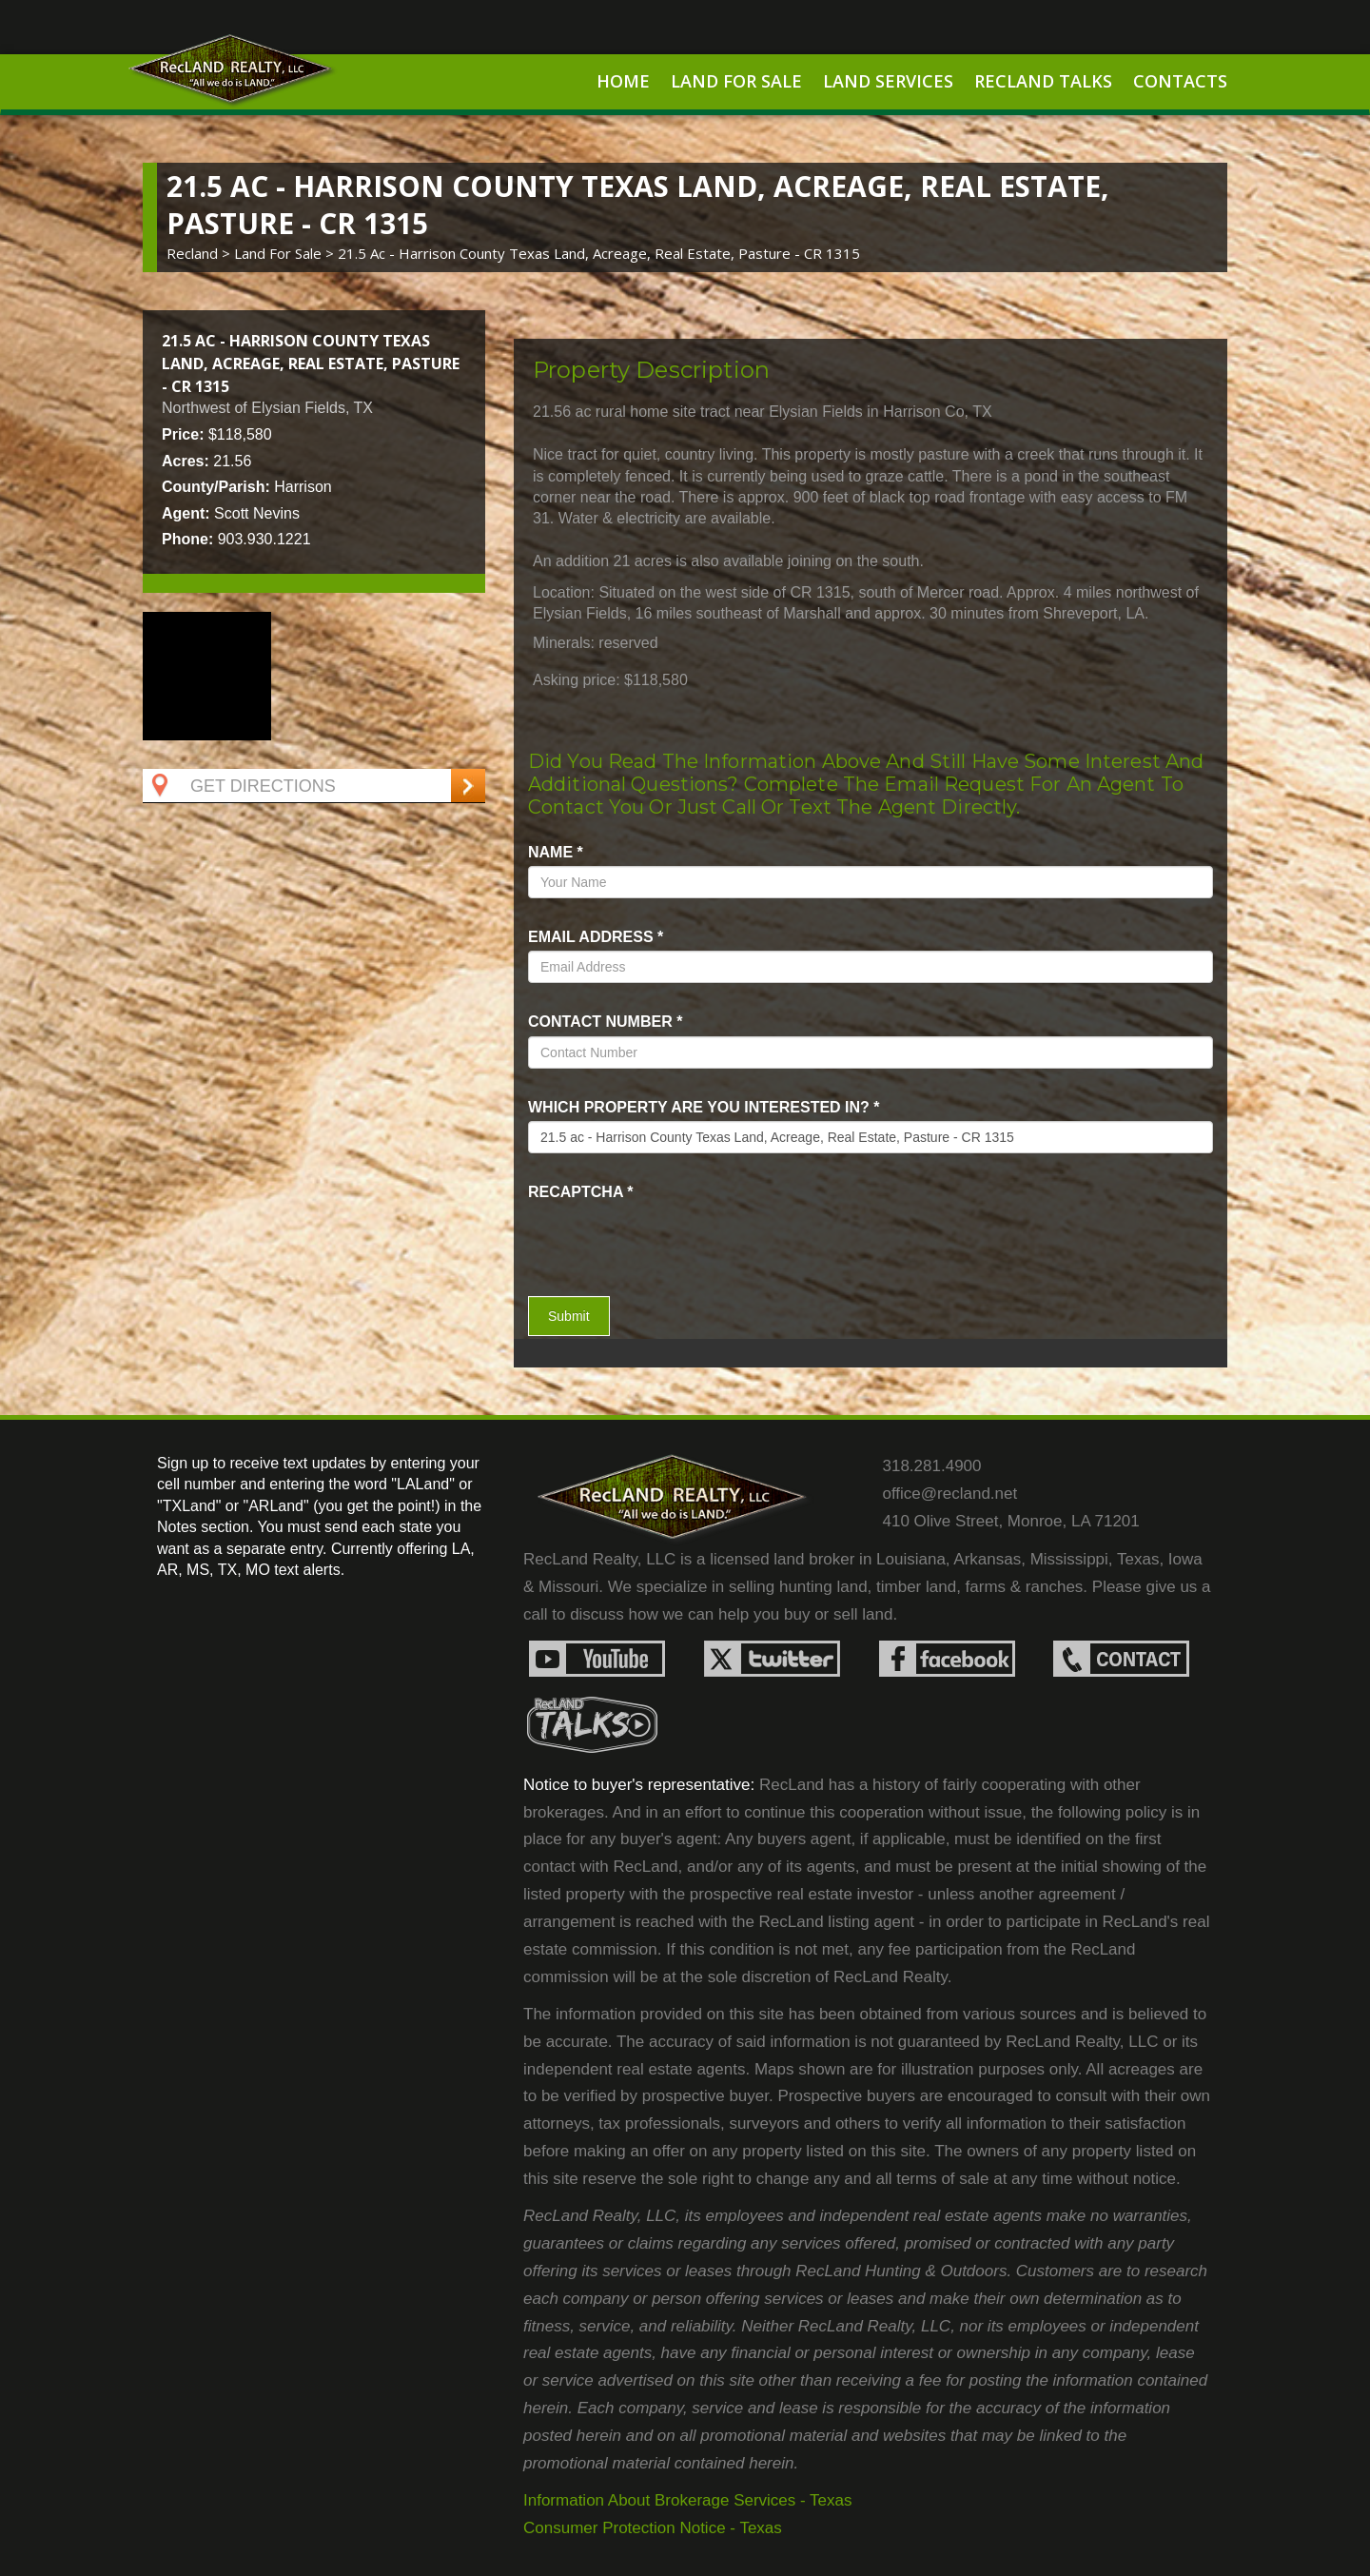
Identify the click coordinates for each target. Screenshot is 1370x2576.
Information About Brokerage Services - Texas (687, 2500)
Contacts (1180, 80)
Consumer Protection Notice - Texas (652, 2528)
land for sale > (286, 253)
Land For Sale (736, 80)
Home (623, 80)
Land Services (888, 80)
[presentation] (639, 1234)
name (555, 852)
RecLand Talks (1043, 80)
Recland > (200, 253)
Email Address (595, 937)
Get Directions (241, 786)
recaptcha (581, 1192)
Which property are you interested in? (704, 1107)
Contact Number (605, 1021)
